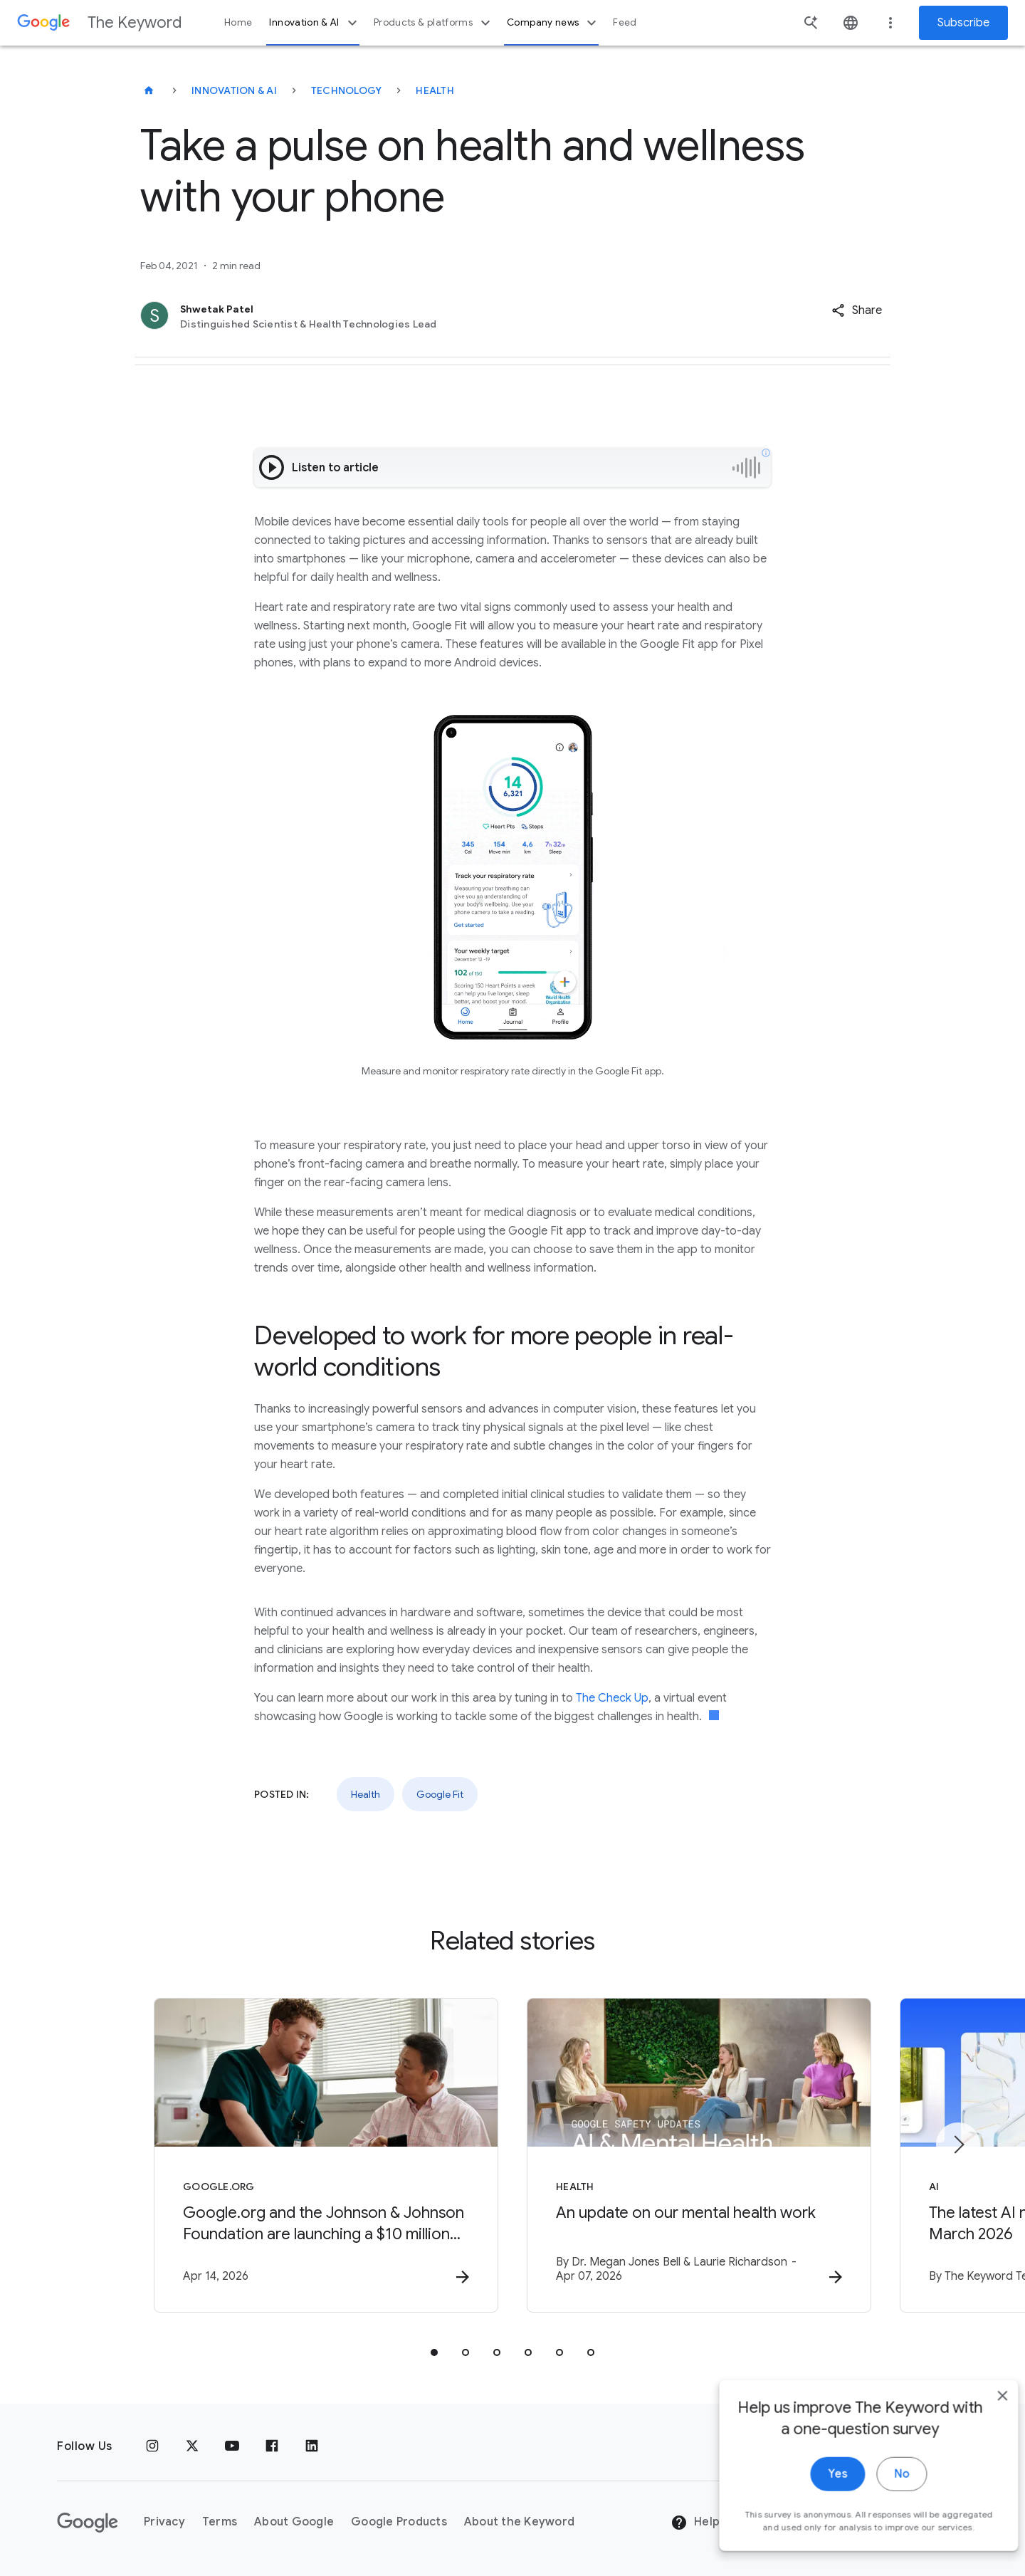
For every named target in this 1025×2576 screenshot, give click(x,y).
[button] (857, 310)
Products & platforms (434, 22)
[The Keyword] (149, 90)
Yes (816, 2494)
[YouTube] (232, 2446)
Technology (346, 90)
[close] (981, 2415)
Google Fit (439, 1794)
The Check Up (612, 1698)
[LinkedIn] (312, 2446)
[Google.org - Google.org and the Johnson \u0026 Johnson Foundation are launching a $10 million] (326, 2155)
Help (695, 2522)
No (880, 2494)
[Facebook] (272, 2446)
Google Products (399, 2522)
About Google (294, 2522)
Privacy (164, 2522)
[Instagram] (152, 2446)
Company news (553, 22)
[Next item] (958, 2144)
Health (435, 90)
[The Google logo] (87, 2523)
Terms (219, 2522)
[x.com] (192, 2446)
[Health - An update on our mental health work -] (699, 2155)
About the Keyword (519, 2522)
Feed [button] (624, 22)
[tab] (434, 2352)
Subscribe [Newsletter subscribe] (963, 23)
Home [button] (238, 22)
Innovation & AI (314, 22)
